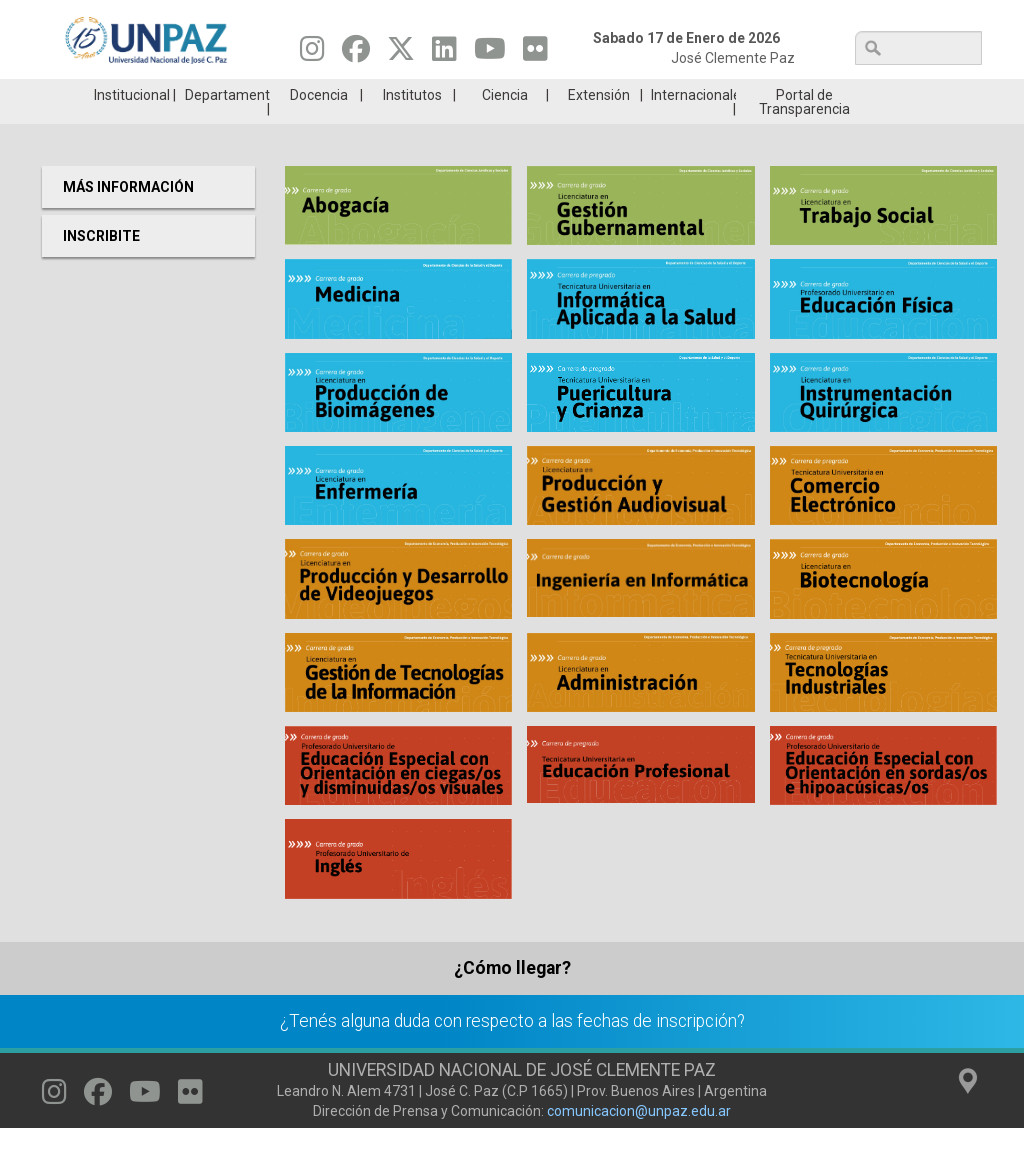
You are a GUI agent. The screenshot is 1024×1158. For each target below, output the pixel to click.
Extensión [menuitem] (599, 125)
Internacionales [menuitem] (693, 125)
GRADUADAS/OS (746, 94)
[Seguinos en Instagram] (312, 54)
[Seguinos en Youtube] (490, 54)
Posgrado (902, 94)
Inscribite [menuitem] (101, 266)
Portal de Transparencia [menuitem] (804, 132)
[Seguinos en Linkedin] (444, 54)
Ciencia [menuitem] (505, 125)
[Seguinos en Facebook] (356, 54)
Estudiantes (589, 94)
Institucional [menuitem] (132, 125)
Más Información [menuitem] (128, 217)
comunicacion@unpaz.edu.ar (639, 1141)
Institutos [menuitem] (412, 125)
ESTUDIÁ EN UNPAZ (276, 94)
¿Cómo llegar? (512, 998)
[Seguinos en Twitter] (401, 54)
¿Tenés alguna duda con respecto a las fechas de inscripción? (512, 1051)
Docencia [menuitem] (319, 125)
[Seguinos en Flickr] (535, 54)
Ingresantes (433, 94)
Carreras (120, 94)
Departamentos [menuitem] (227, 125)
